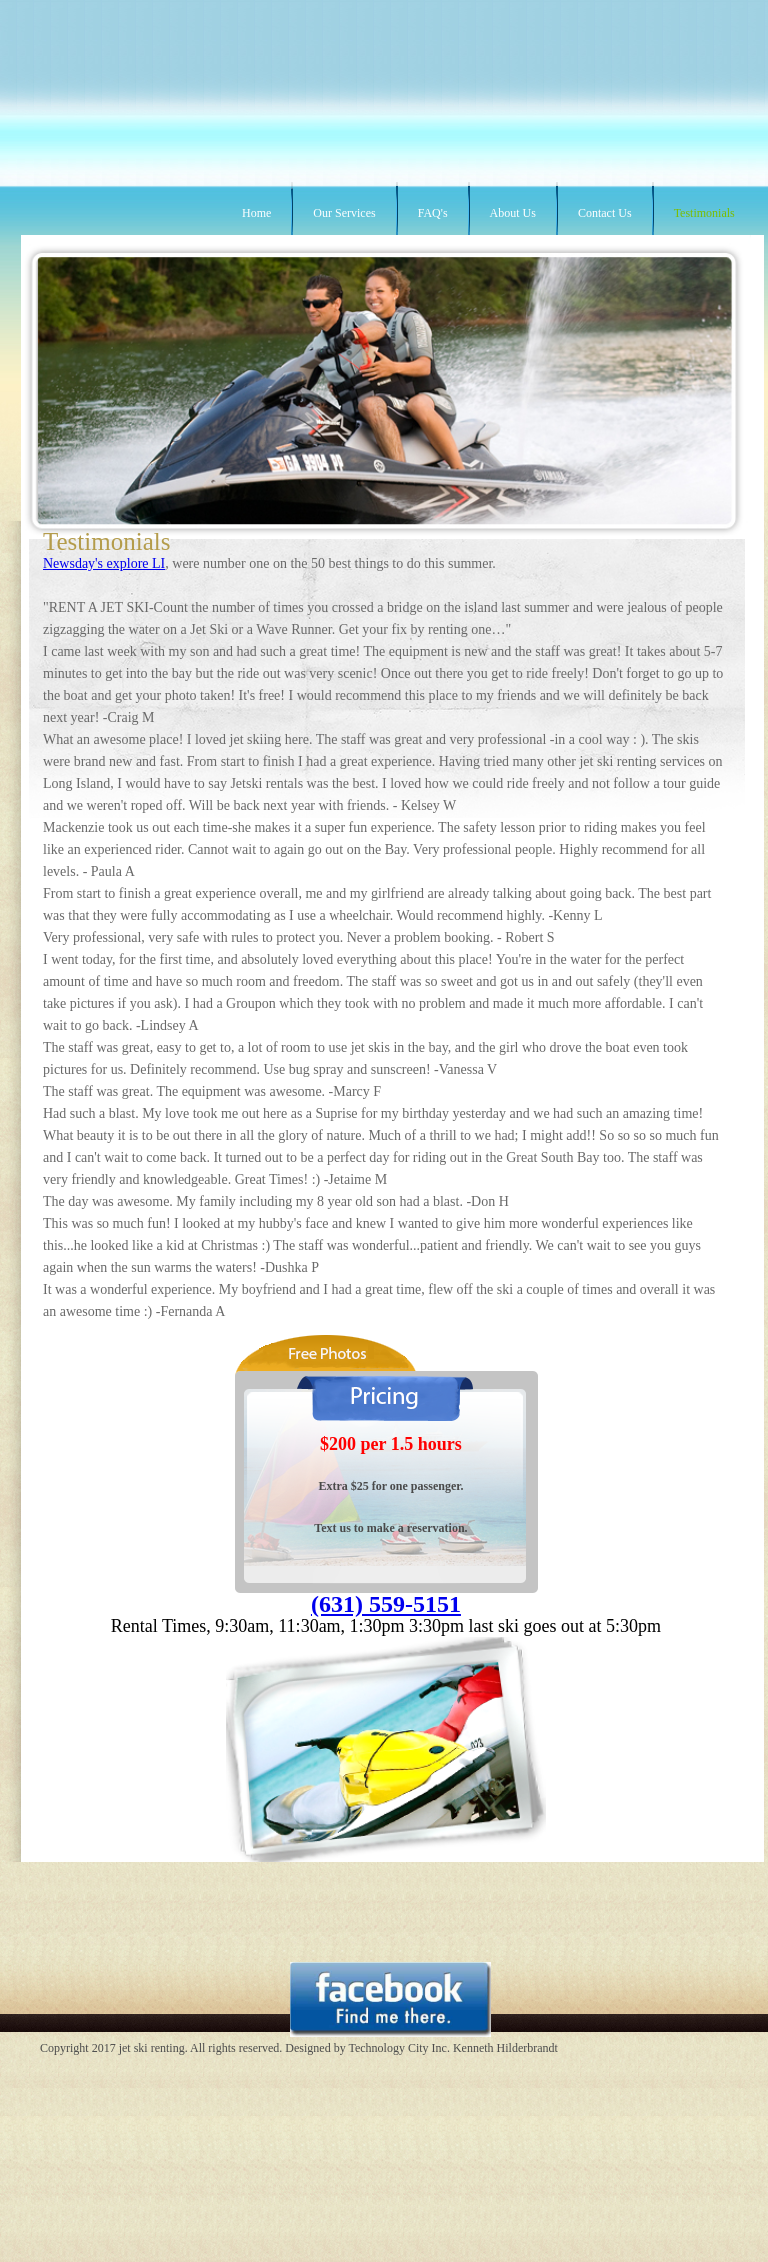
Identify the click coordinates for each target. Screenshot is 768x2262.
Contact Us (605, 213)
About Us (513, 213)
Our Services (344, 213)
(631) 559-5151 (386, 1604)
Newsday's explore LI (104, 563)
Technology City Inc (397, 2048)
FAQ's (433, 213)
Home (256, 213)
